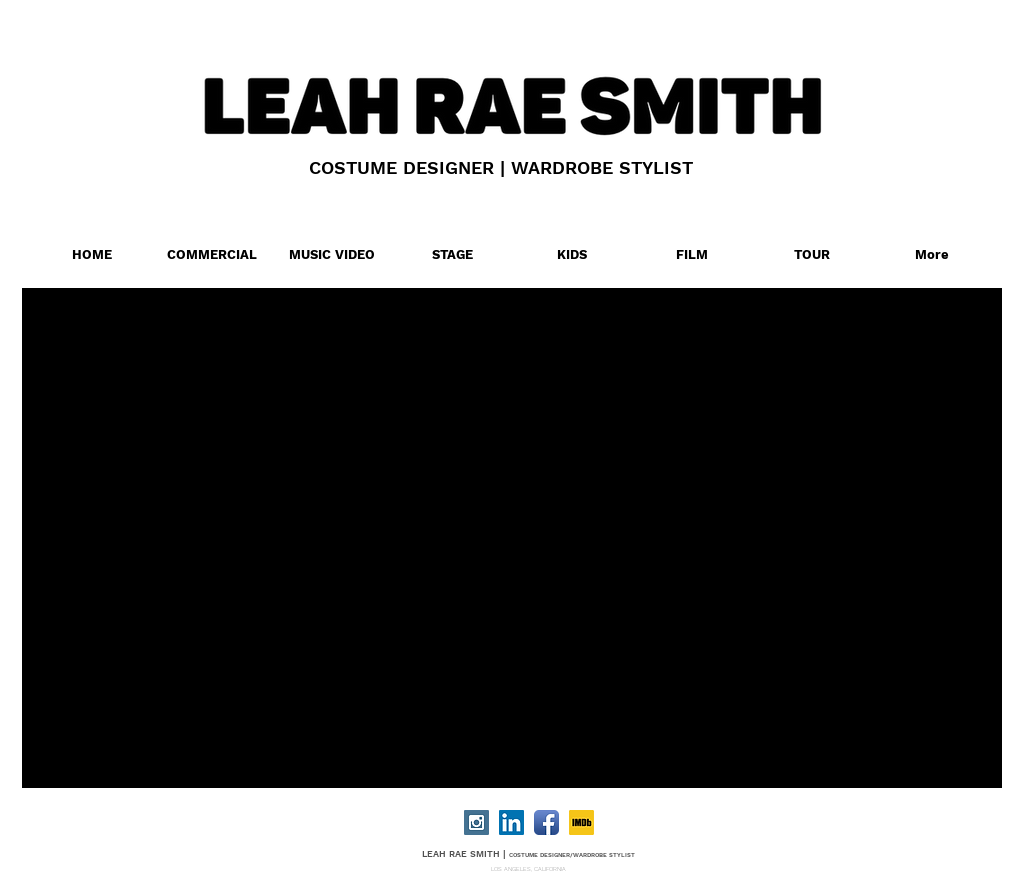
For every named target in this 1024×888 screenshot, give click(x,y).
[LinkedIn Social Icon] (511, 822)
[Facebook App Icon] (546, 822)
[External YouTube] (538, 525)
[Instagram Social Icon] (476, 822)
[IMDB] (581, 822)
